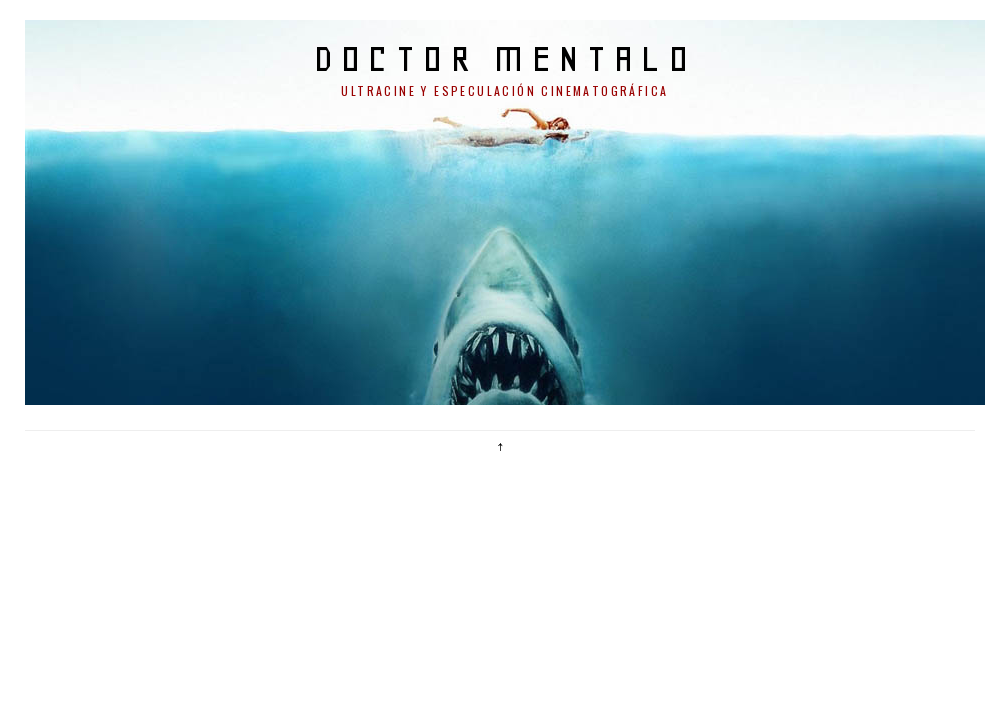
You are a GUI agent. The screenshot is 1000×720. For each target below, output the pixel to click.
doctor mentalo (505, 58)
